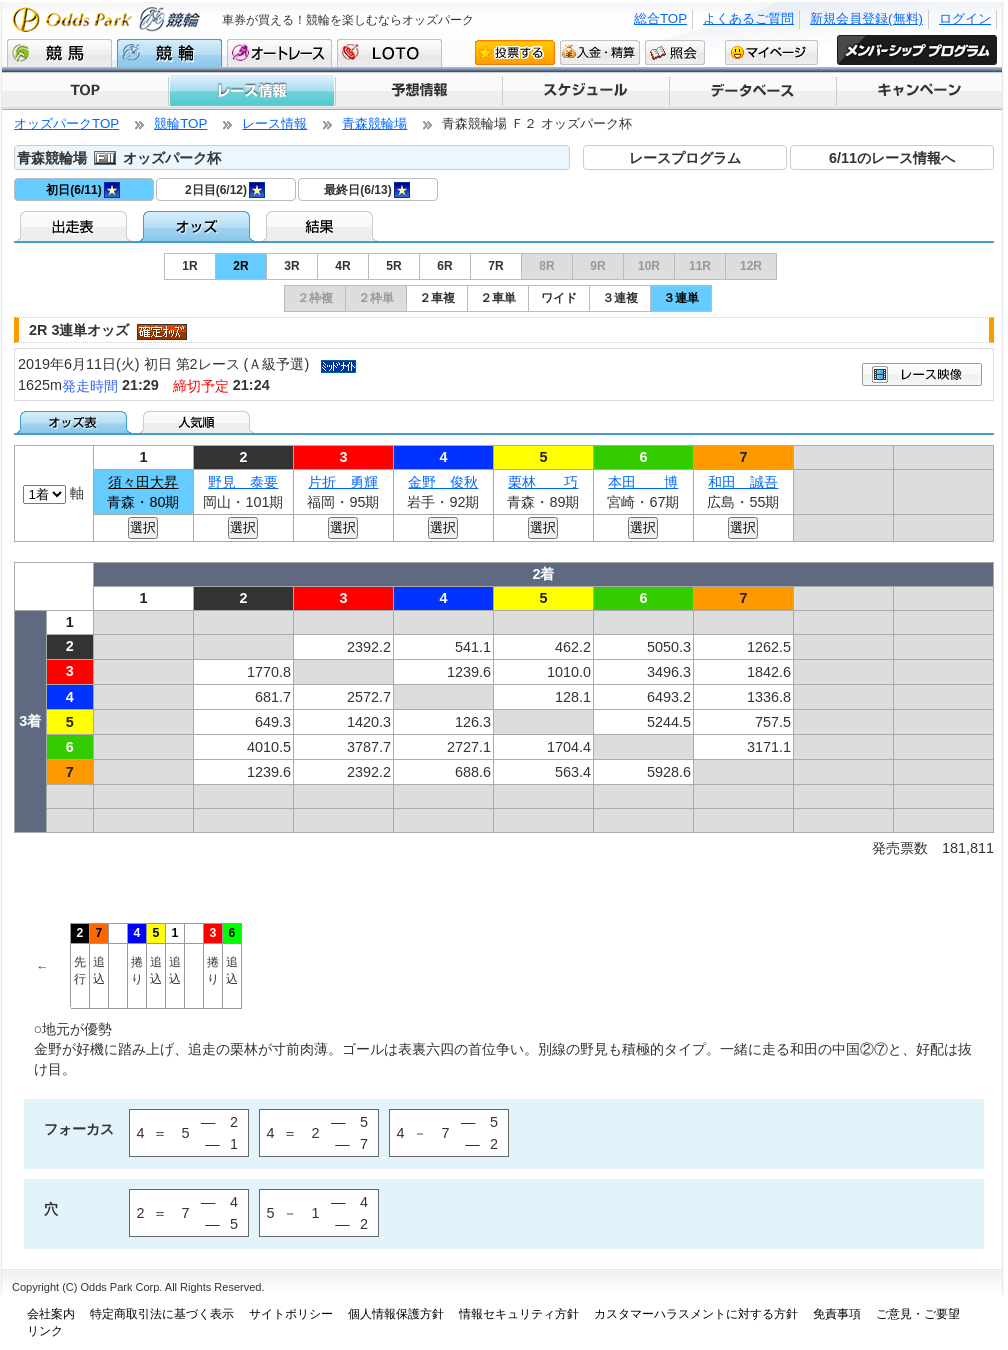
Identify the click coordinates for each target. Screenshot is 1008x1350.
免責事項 (837, 1314)
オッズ (198, 226)
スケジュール (584, 91)
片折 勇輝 (343, 482)
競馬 (59, 53)
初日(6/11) (82, 190)
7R (495, 266)
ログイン (965, 18)
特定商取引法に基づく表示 (162, 1314)
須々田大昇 (143, 482)
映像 (922, 374)
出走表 (75, 226)
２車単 (498, 298)
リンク (45, 1331)
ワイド (559, 298)
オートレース (279, 53)
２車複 (437, 298)
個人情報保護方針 (396, 1314)
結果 (321, 226)
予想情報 (417, 91)
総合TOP (660, 18)
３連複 (620, 298)
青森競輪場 (374, 123)
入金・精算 (600, 52)
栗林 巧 (543, 482)
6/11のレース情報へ (892, 158)
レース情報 (251, 91)
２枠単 (376, 298)
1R (189, 266)
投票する (515, 52)
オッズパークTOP (66, 123)
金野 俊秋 (443, 482)
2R (240, 266)
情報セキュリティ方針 (519, 1314)
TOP (85, 91)
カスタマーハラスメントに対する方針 (696, 1314)
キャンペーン (918, 91)
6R (444, 266)
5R (393, 266)
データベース (751, 91)
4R (342, 266)
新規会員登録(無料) (866, 18)
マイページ (771, 52)
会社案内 (51, 1314)
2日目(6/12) (225, 190)
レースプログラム (685, 158)
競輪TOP (180, 123)
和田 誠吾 (743, 482)
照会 (675, 52)
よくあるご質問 (748, 18)
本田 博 (643, 482)
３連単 (681, 298)
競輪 (169, 53)
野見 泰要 (243, 482)
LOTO (389, 53)
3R (291, 266)
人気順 (198, 422)
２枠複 (315, 298)
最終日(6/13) (366, 190)
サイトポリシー (291, 1314)
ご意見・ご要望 (918, 1314)
